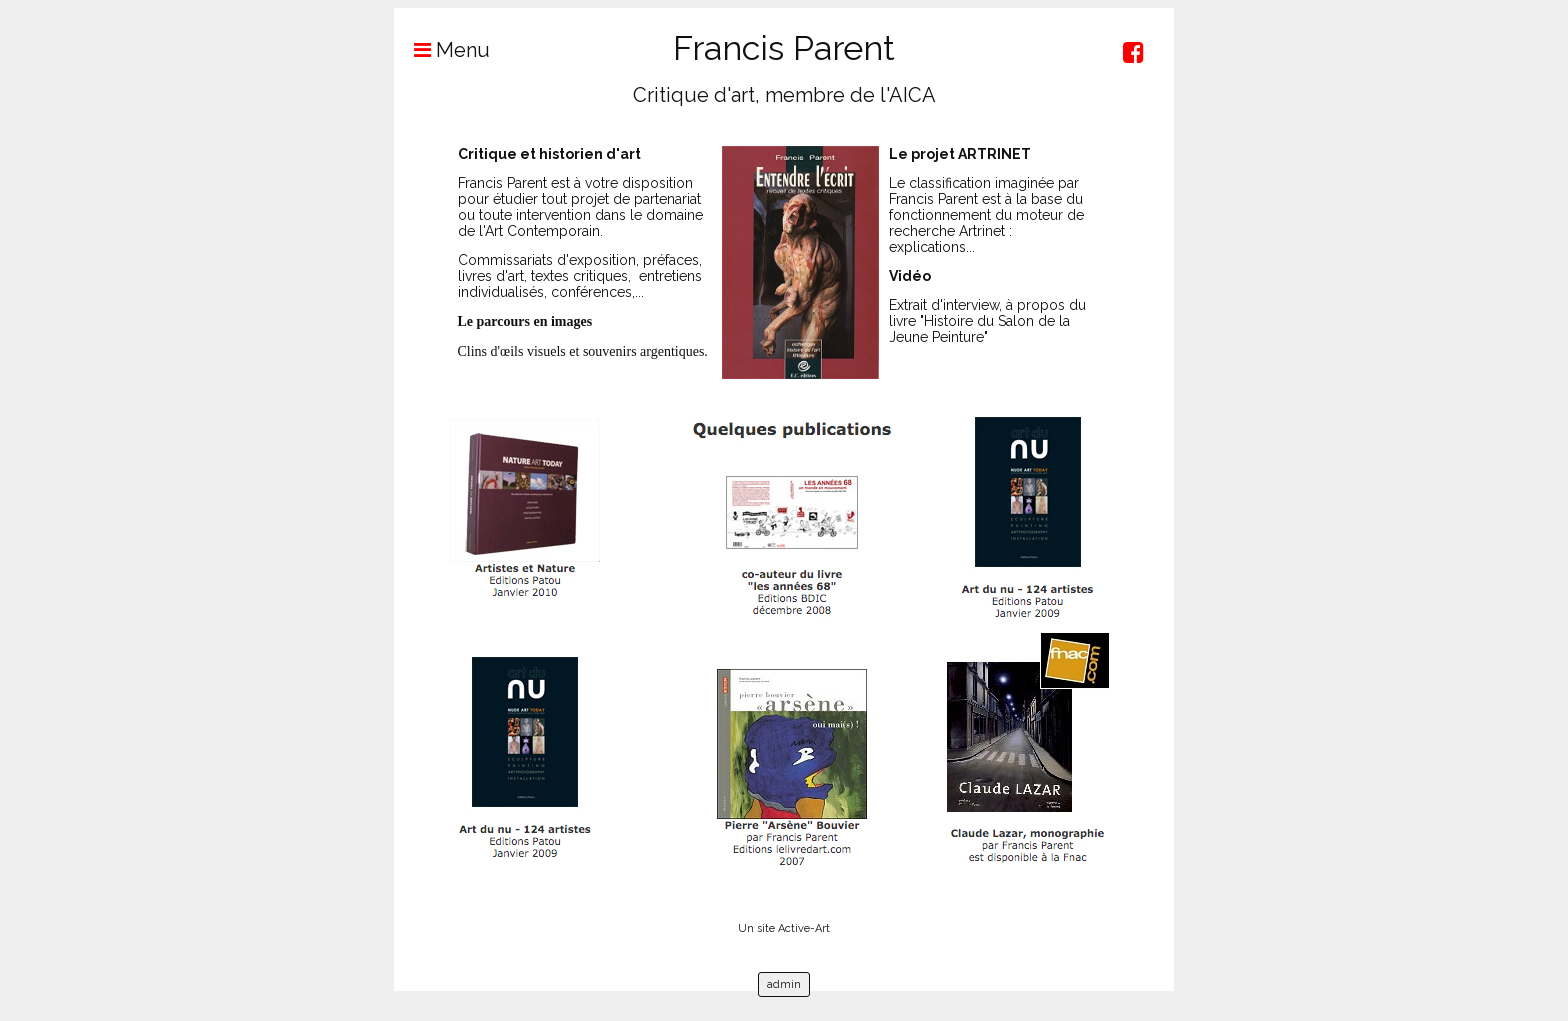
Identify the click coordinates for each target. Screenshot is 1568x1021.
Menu (442, 50)
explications (927, 247)
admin (784, 984)
